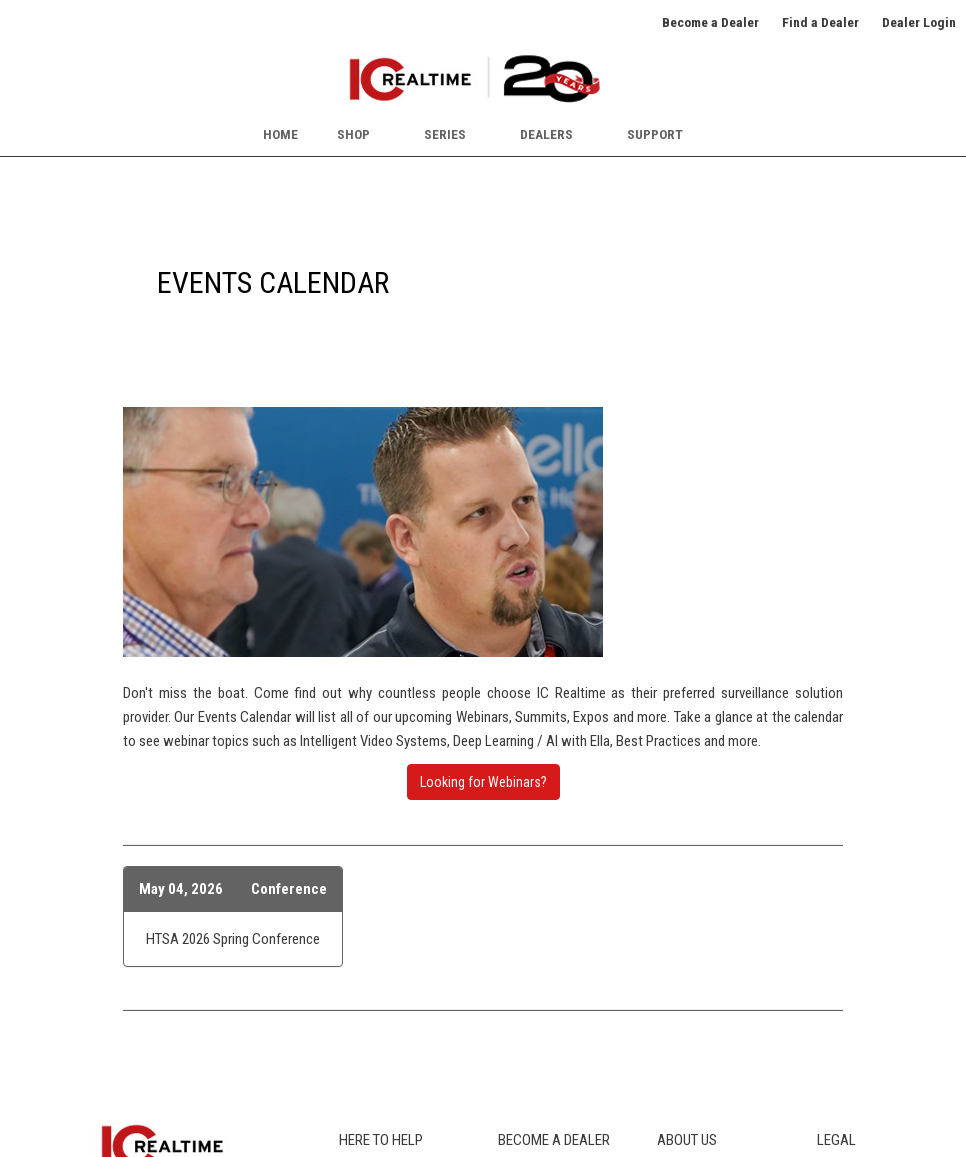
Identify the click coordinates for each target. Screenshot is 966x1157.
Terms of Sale (856, 965)
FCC (350, 987)
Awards (679, 1009)
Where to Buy (376, 942)
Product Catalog (385, 920)
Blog (351, 1009)
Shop (353, 134)
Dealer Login (919, 22)
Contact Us (688, 1054)
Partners (681, 1032)
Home (280, 134)
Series (445, 134)
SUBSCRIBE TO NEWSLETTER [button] (164, 1038)
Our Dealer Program (553, 920)
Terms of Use (855, 942)
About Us (683, 920)
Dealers (546, 134)
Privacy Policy (856, 920)
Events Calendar (702, 965)
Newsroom (688, 987)
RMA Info (365, 1032)
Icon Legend (373, 965)
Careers (679, 942)
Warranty (364, 1054)
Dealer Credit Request (559, 987)
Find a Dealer (820, 22)
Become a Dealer (710, 22)
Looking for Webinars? (483, 532)
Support (655, 134)
